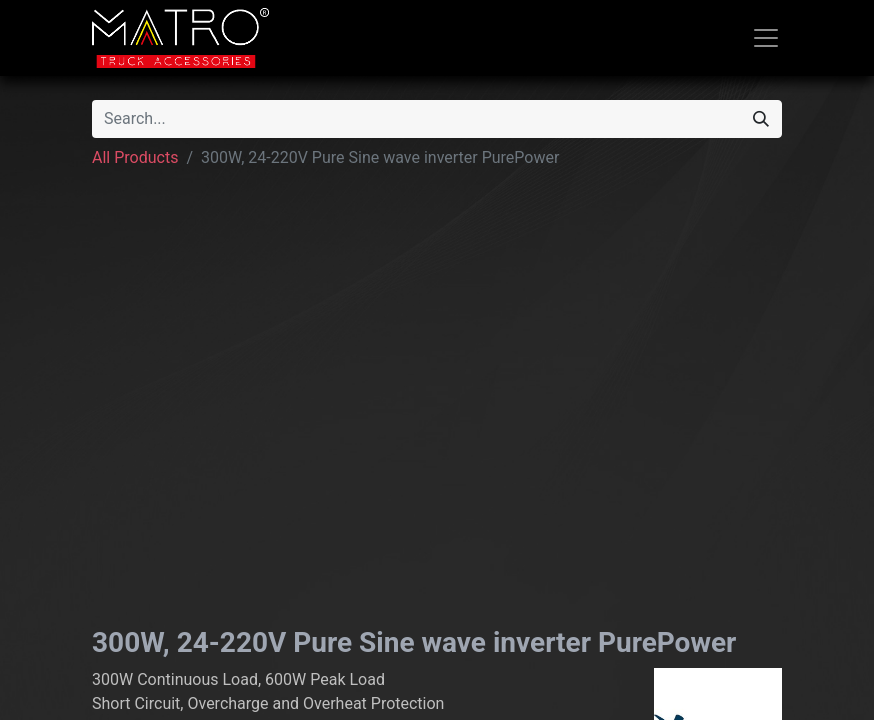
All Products (135, 157)
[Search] (761, 119)
